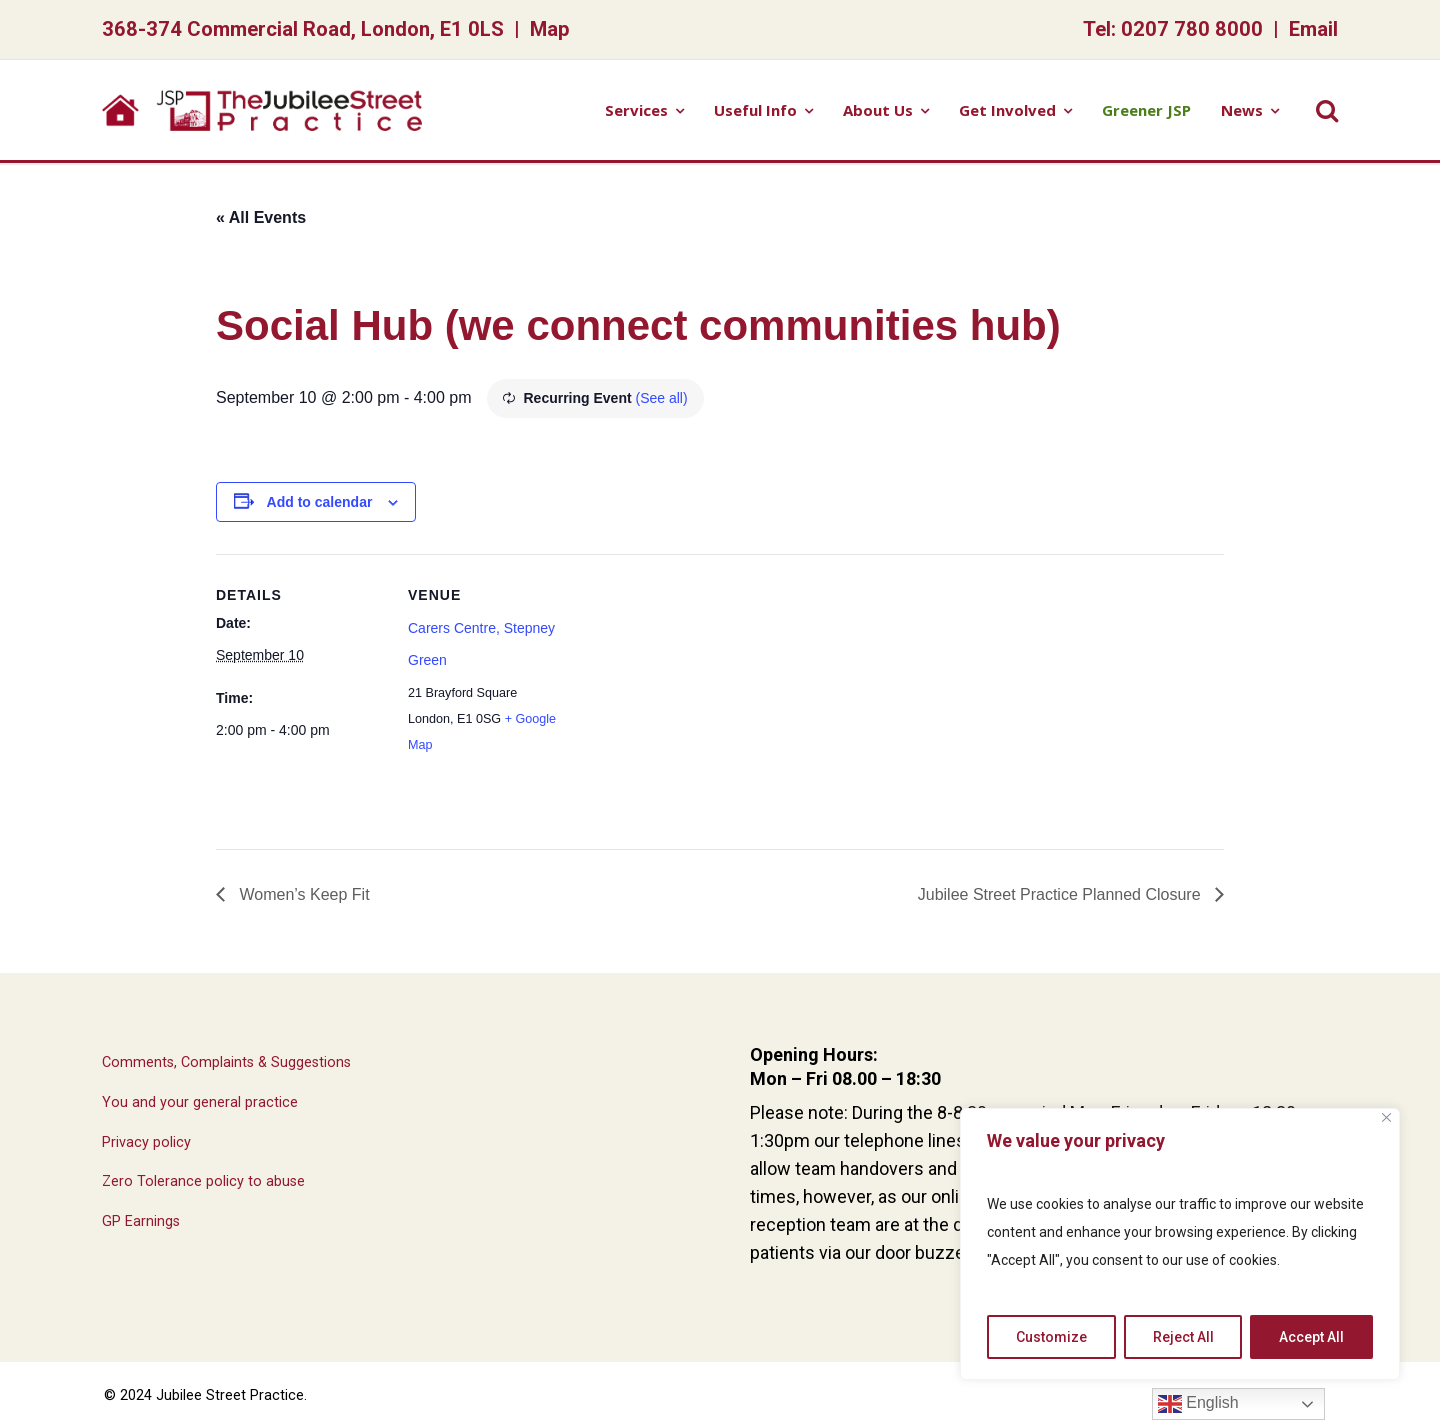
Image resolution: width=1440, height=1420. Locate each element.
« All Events (261, 217)
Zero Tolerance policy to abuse (203, 1181)
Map (550, 29)
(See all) (662, 398)
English (1198, 1404)
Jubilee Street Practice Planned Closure (1061, 894)
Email (1313, 29)
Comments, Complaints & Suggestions (226, 1062)
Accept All (1311, 1337)
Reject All (1183, 1337)
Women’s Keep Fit (302, 894)
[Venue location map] (705, 692)
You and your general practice (200, 1102)
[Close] (1386, 1117)
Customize (1051, 1337)
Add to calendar (320, 502)
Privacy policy (146, 1142)
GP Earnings (141, 1221)
